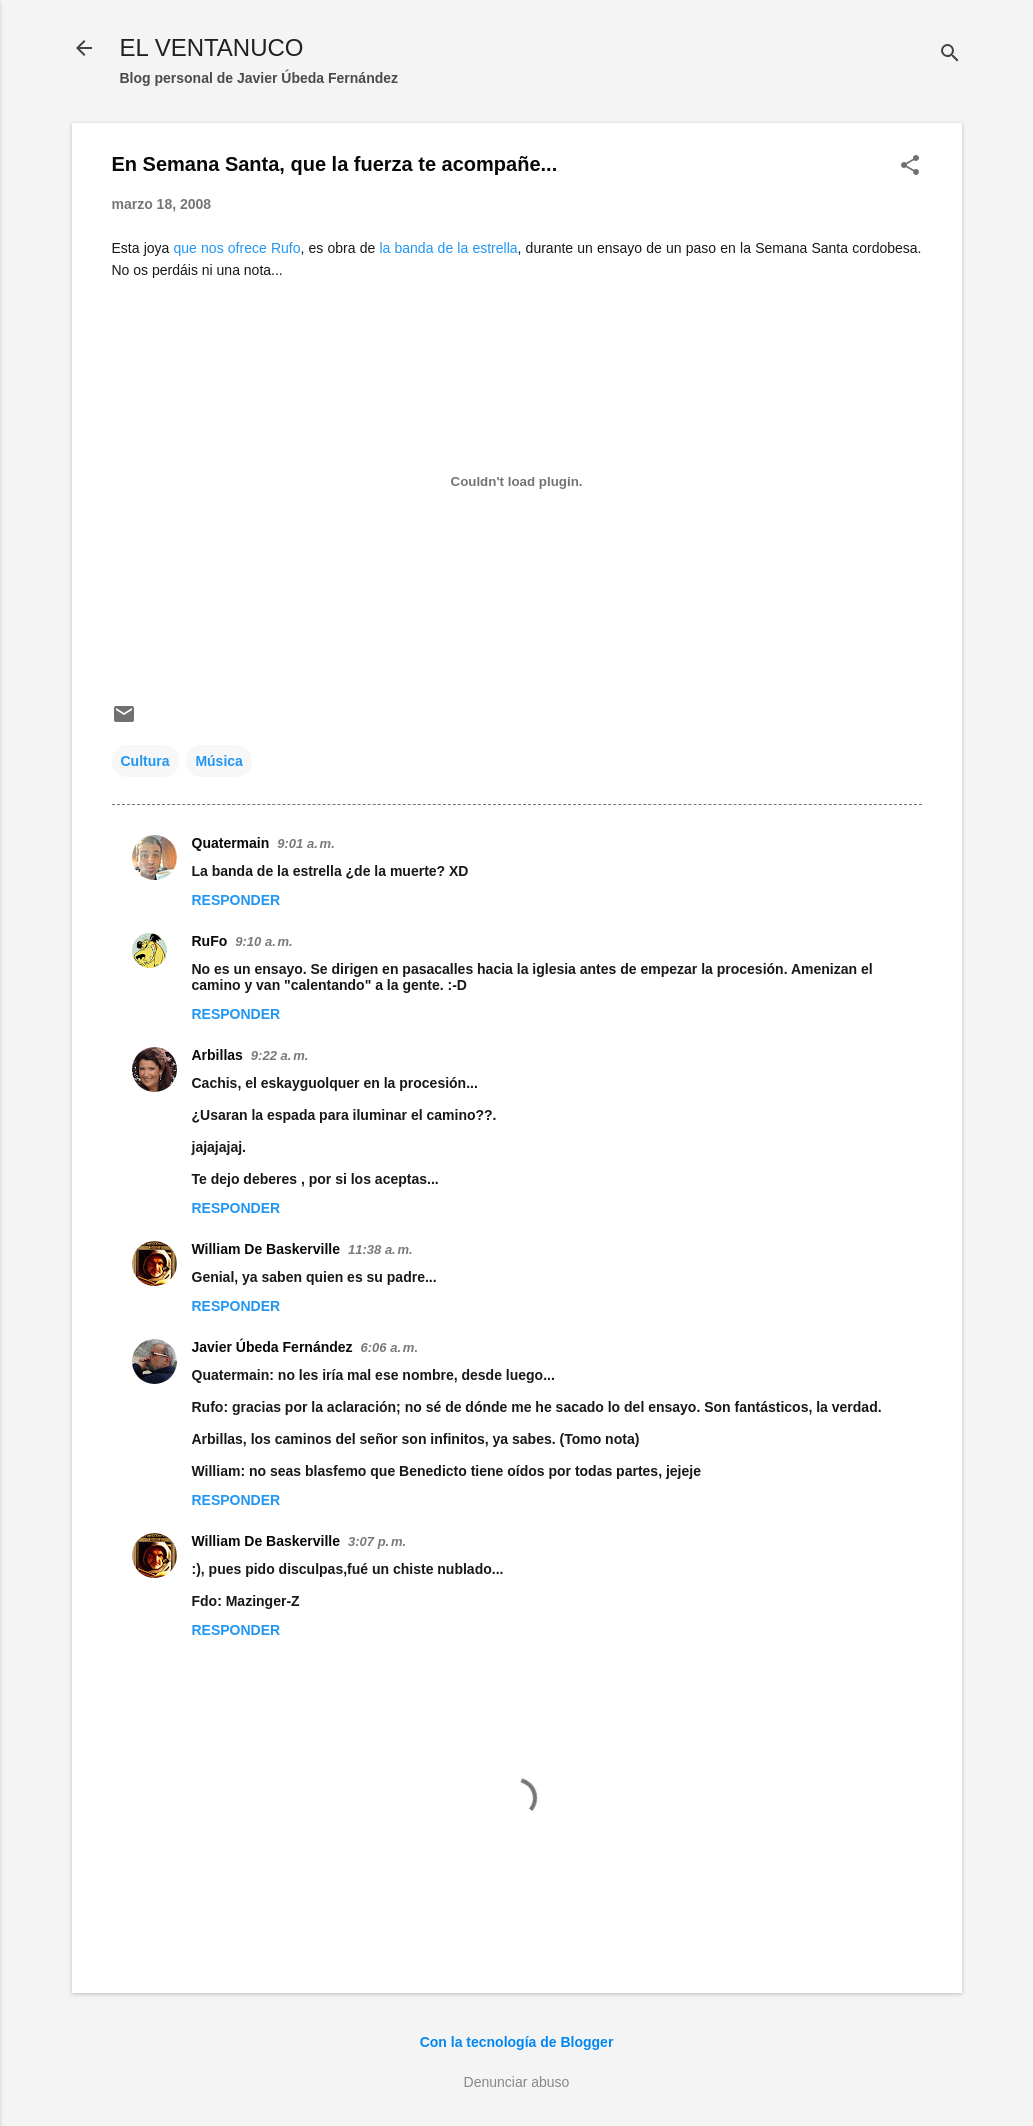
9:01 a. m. (305, 843)
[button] (910, 166)
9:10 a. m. (263, 941)
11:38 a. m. (380, 1249)
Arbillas (217, 1055)
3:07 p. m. (377, 1541)
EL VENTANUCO (212, 47)
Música (218, 761)
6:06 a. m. (389, 1347)
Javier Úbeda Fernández (272, 1347)
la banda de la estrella (448, 248)
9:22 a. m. (279, 1055)
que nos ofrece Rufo (237, 248)
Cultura (145, 761)
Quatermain (231, 843)
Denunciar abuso (517, 2082)
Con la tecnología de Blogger (517, 2042)
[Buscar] (950, 54)
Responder (236, 900)
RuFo (210, 941)
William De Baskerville (266, 1249)
